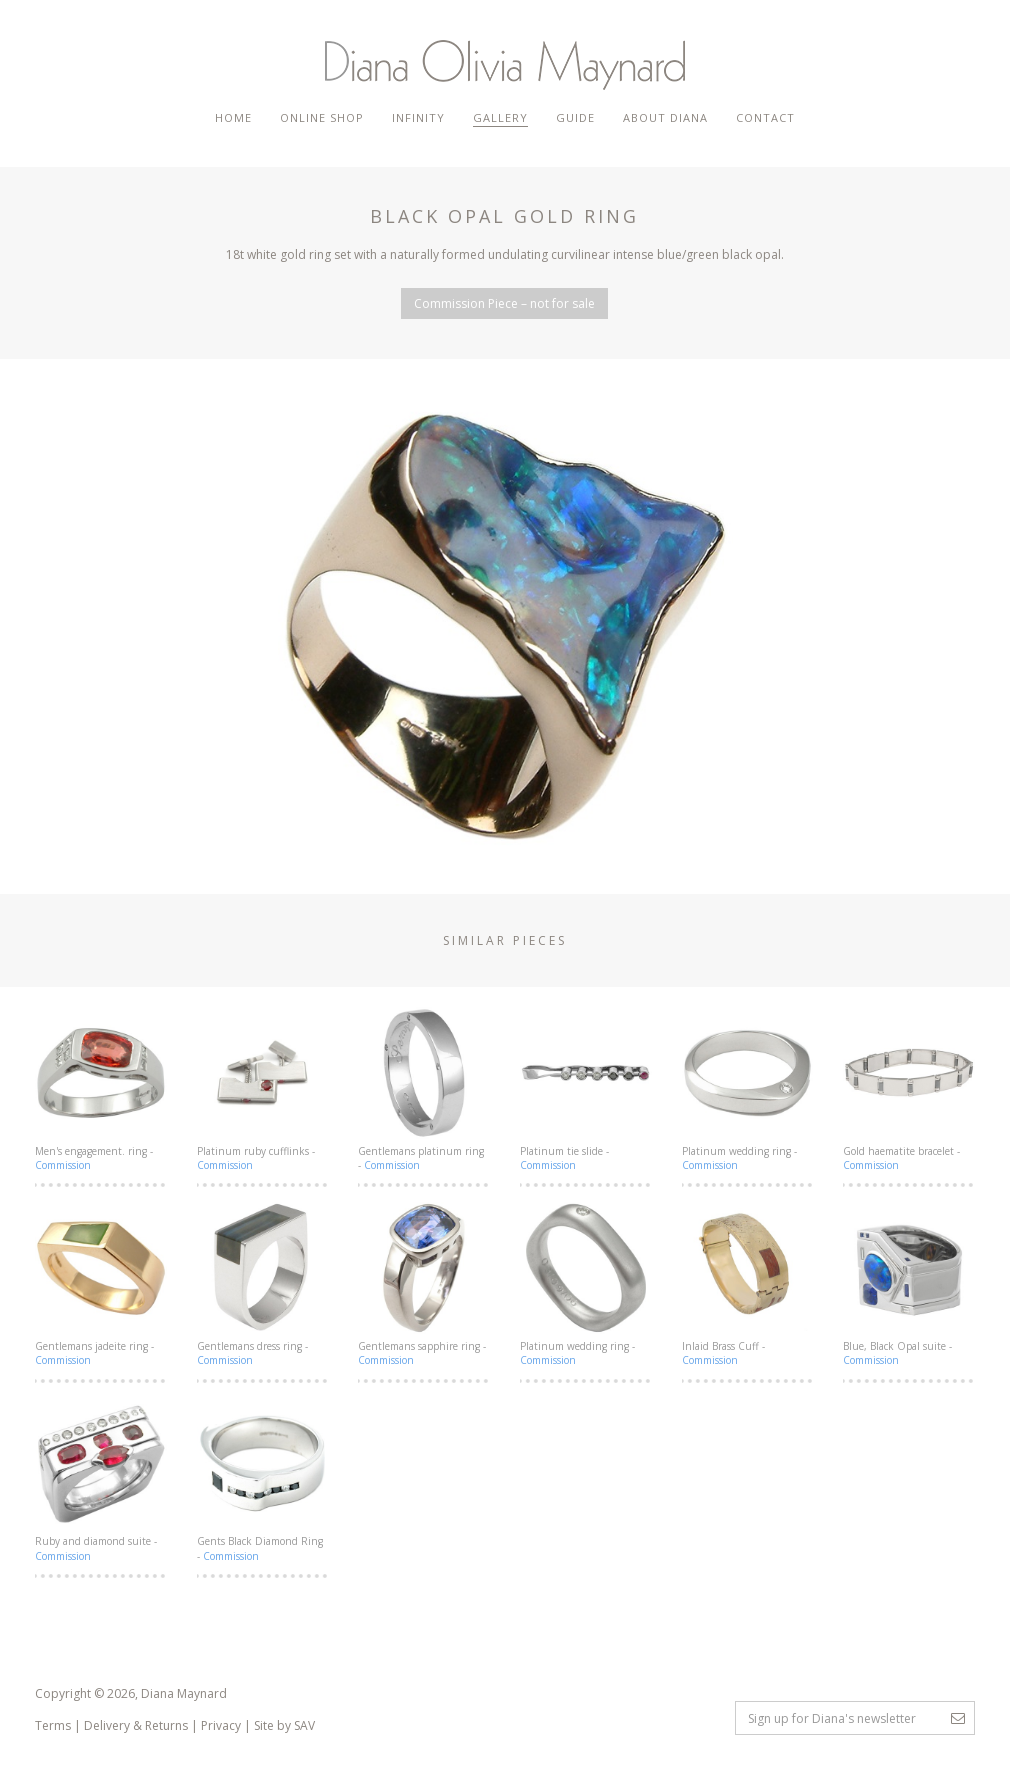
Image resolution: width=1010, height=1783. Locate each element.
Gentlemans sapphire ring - (424, 1284)
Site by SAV (284, 1725)
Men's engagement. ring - (101, 1089)
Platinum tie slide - (586, 1089)
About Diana (665, 117)
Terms (53, 1725)
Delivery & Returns (136, 1725)
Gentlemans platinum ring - (424, 1089)
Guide (575, 117)
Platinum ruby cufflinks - (263, 1089)
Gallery (500, 117)
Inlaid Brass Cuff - (748, 1284)
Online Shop (322, 117)
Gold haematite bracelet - (909, 1089)
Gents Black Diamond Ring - (263, 1480)
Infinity (418, 117)
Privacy (221, 1725)
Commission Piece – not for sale (504, 303)
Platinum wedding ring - (748, 1089)
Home (233, 117)
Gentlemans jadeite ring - (101, 1284)
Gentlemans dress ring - (263, 1284)
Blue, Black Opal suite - (909, 1284)
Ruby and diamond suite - (101, 1480)
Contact (765, 117)
